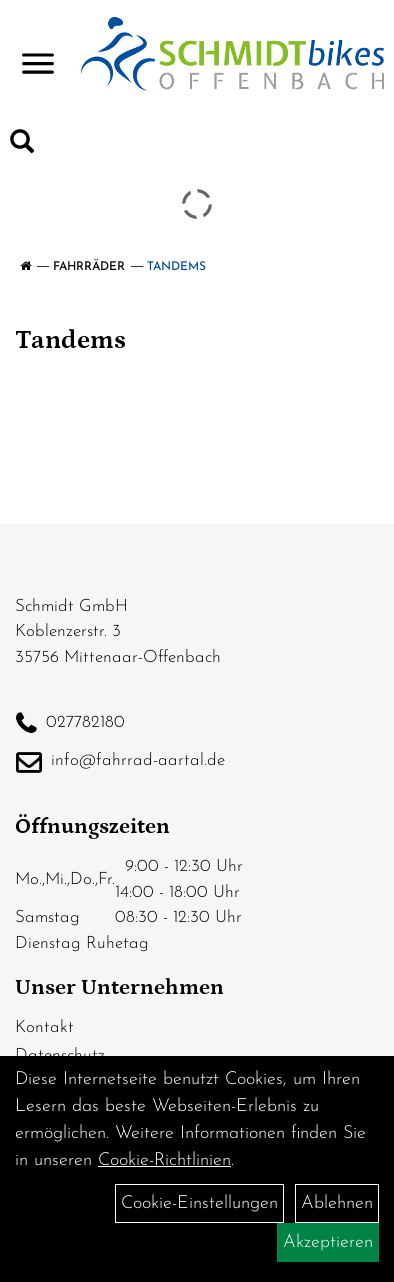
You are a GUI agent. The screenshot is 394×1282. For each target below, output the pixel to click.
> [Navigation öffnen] (38, 51)
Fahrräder (89, 267)
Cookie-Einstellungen (199, 1203)
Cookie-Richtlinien (164, 1160)
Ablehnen (337, 1203)
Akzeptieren (328, 1242)
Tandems (176, 267)
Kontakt (44, 1027)
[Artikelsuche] (22, 146)
